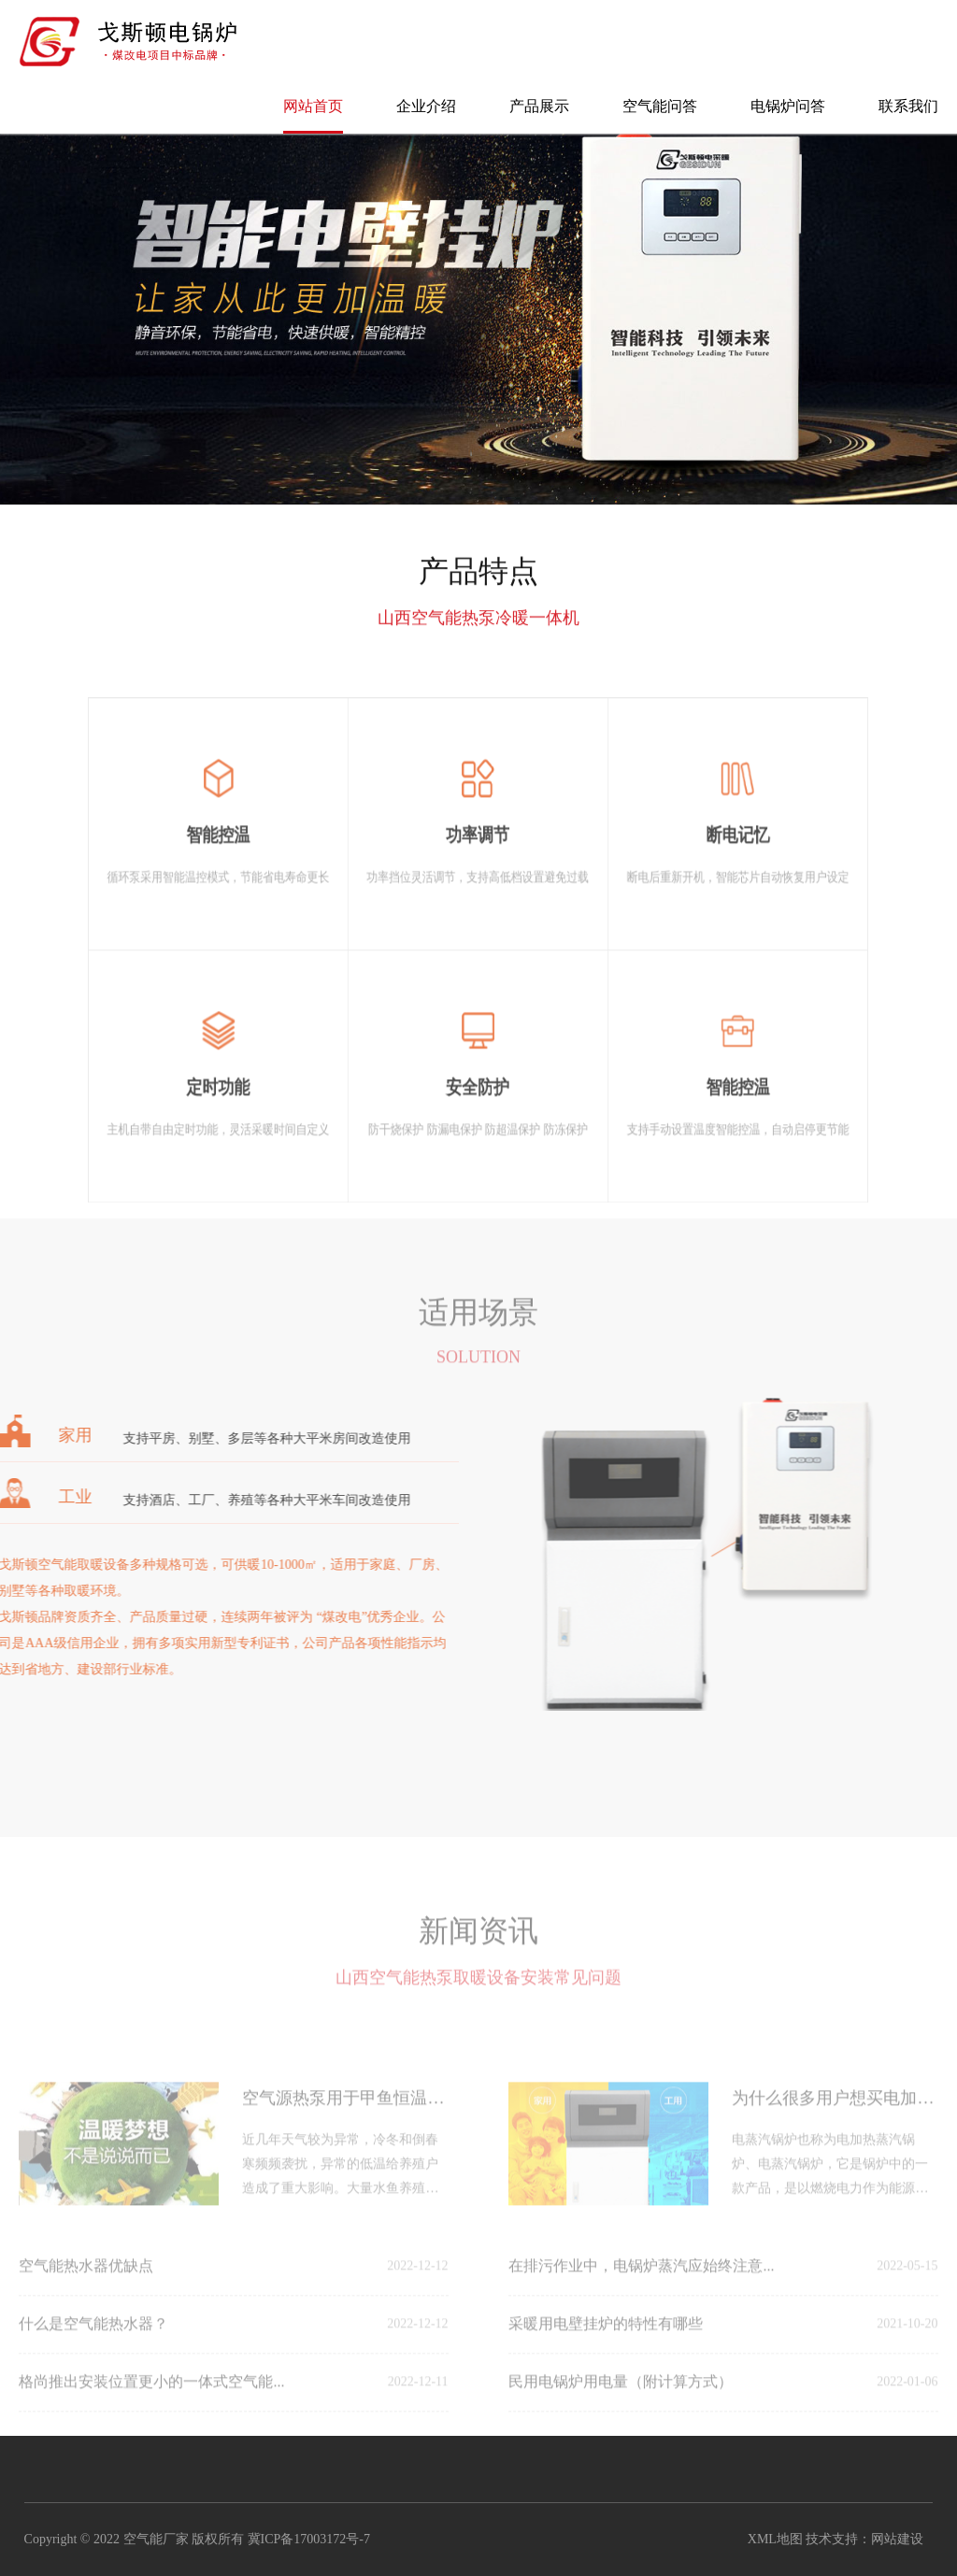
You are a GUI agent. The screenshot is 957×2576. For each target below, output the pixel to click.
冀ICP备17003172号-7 (309, 2539)
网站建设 (897, 2539)
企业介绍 (426, 106)
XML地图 (775, 2539)
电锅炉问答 (787, 106)
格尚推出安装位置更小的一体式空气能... (151, 2399)
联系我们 (908, 106)
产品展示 (539, 106)
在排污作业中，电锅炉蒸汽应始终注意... (641, 2283)
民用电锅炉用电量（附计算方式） (620, 2399)
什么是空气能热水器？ (93, 2341)
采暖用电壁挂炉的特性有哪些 (605, 2341)
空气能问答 (659, 106)
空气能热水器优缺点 (86, 2283)
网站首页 (313, 106)
